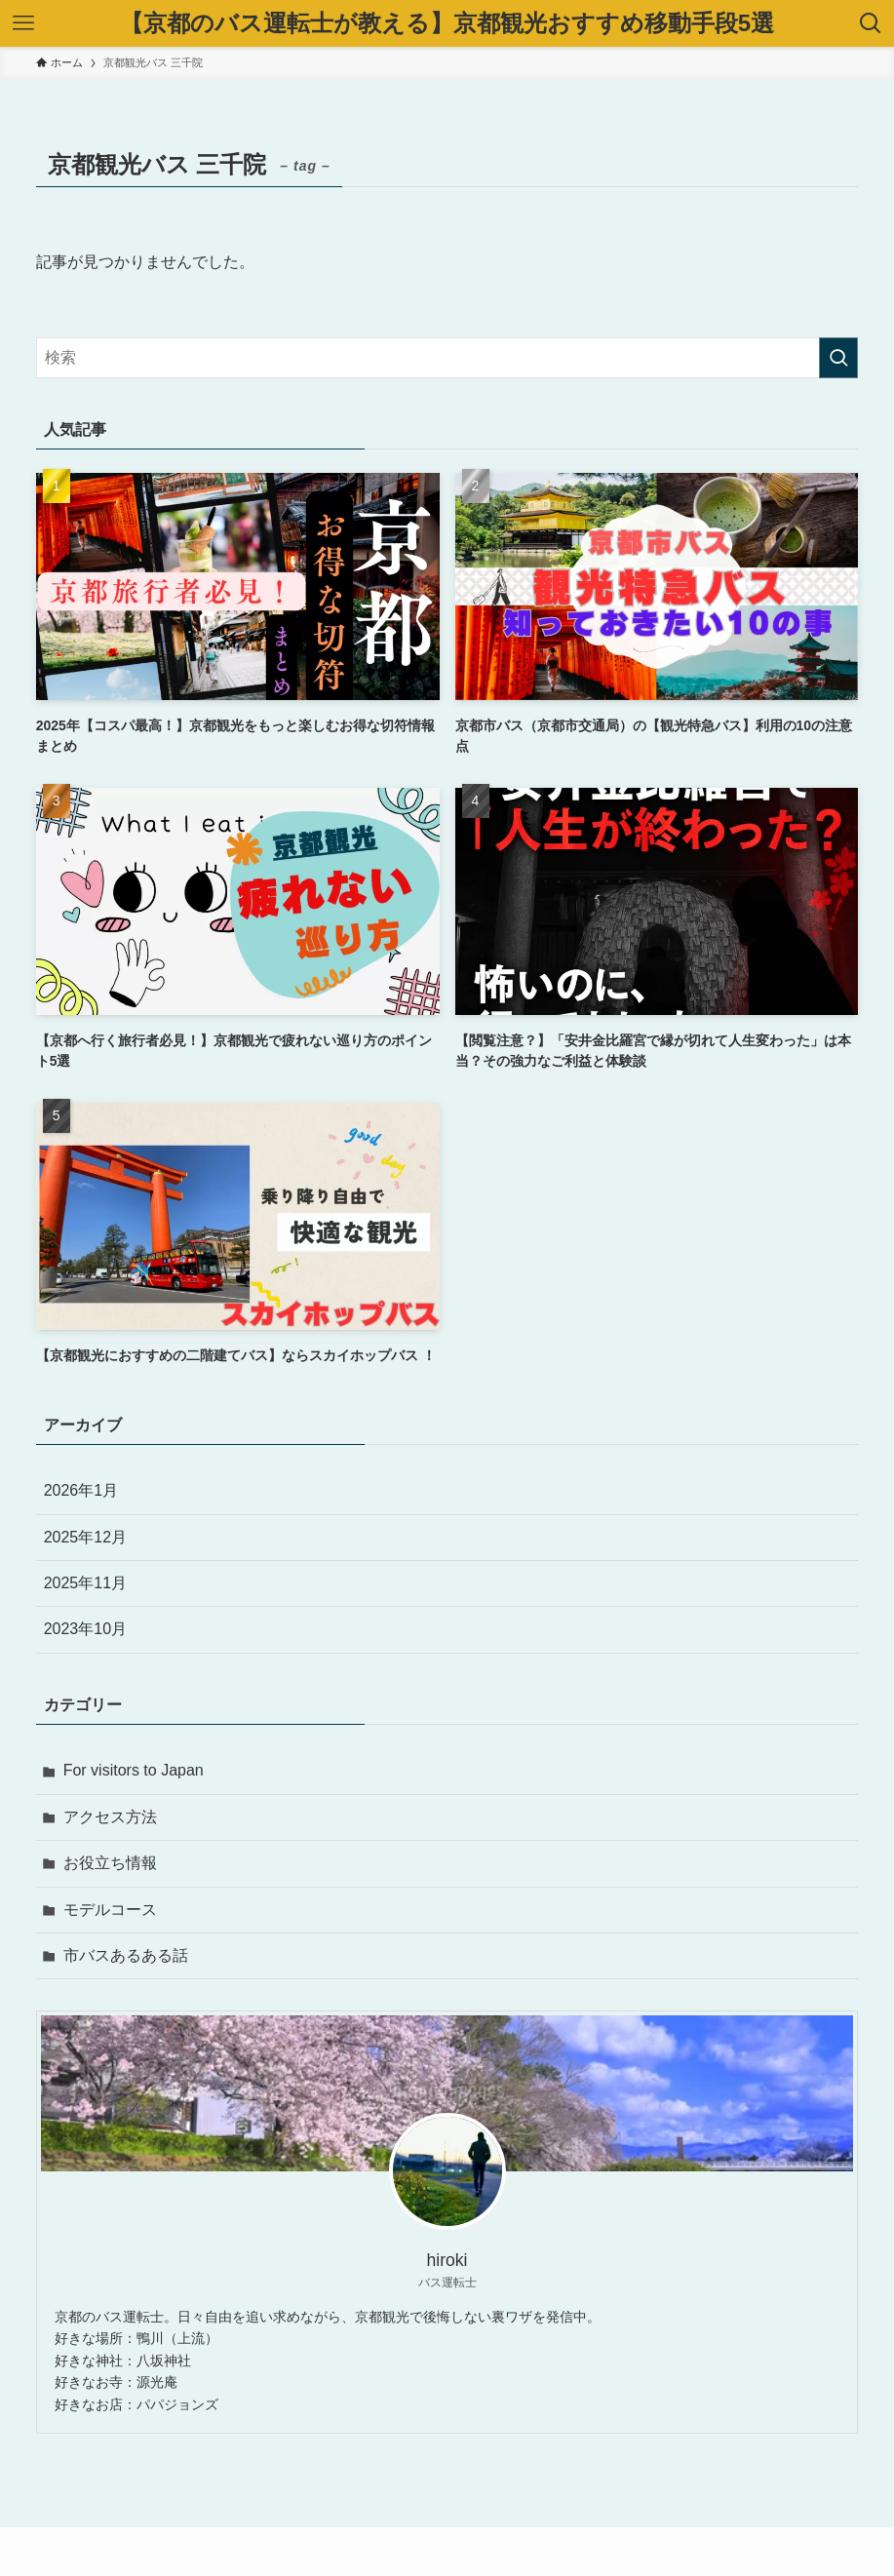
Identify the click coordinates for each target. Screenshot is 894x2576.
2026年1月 (81, 1490)
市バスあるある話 (125, 1955)
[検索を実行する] (838, 357)
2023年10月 (85, 1628)
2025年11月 (85, 1583)
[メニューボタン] (23, 23)
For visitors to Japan (133, 1770)
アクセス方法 (110, 1817)
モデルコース (110, 1909)
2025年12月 (85, 1537)
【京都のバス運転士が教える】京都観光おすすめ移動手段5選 (447, 23)
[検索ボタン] (870, 23)
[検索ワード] (447, 357)
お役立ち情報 (110, 1862)
